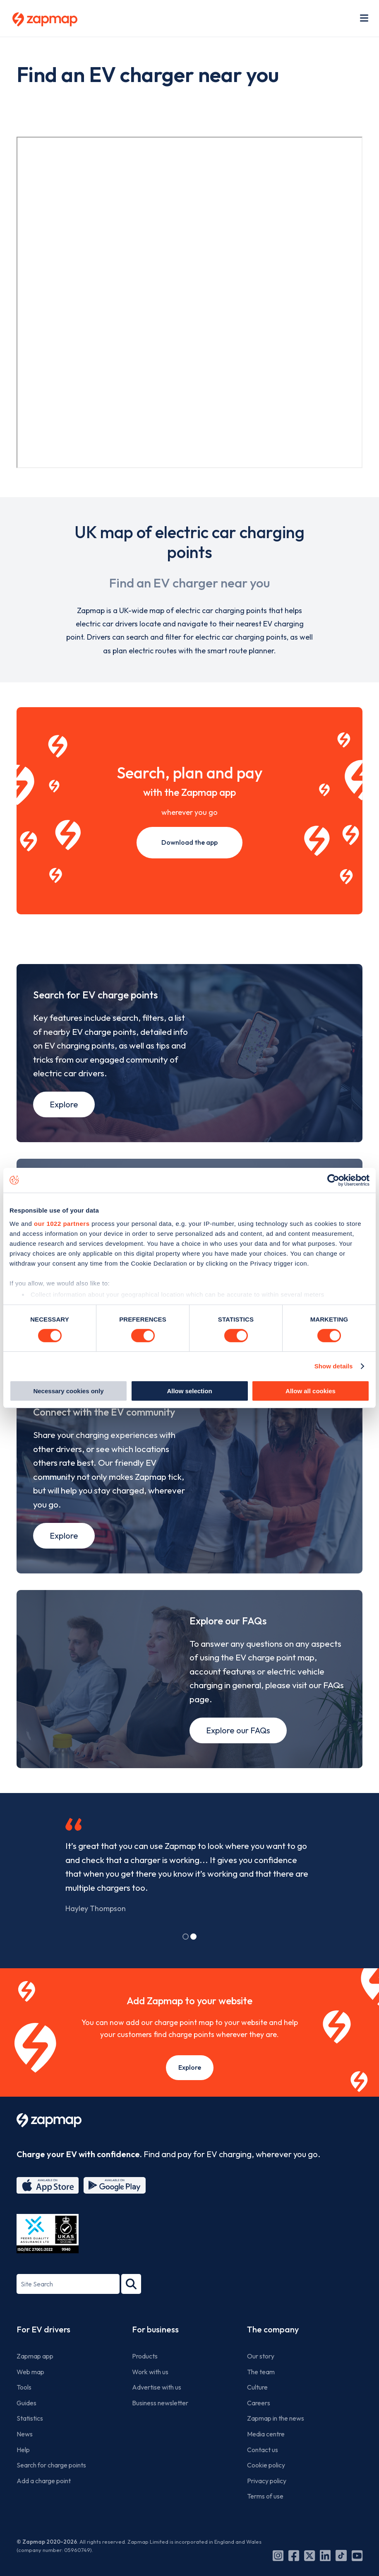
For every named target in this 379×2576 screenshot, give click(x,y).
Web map (30, 2393)
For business (155, 2350)
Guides (26, 2424)
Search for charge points (51, 2486)
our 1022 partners (61, 1223)
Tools (24, 2408)
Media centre (266, 2455)
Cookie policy (266, 2486)
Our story (260, 2377)
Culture (257, 2408)
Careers (258, 2424)
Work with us (150, 2393)
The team (261, 2393)
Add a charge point (44, 2502)
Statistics (30, 2440)
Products (145, 2377)
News (25, 2455)
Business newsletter (160, 2424)
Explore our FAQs (238, 1751)
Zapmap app (35, 2377)
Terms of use (265, 2517)
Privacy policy (266, 2502)
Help (23, 2471)
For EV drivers (43, 2350)
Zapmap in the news (275, 2440)
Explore (64, 1109)
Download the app (189, 842)
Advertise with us (156, 2408)
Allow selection (189, 1390)
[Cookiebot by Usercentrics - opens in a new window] (333, 1180)
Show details (333, 1366)
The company (273, 2350)
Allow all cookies (310, 1390)
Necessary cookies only (68, 1390)
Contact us (262, 2471)
